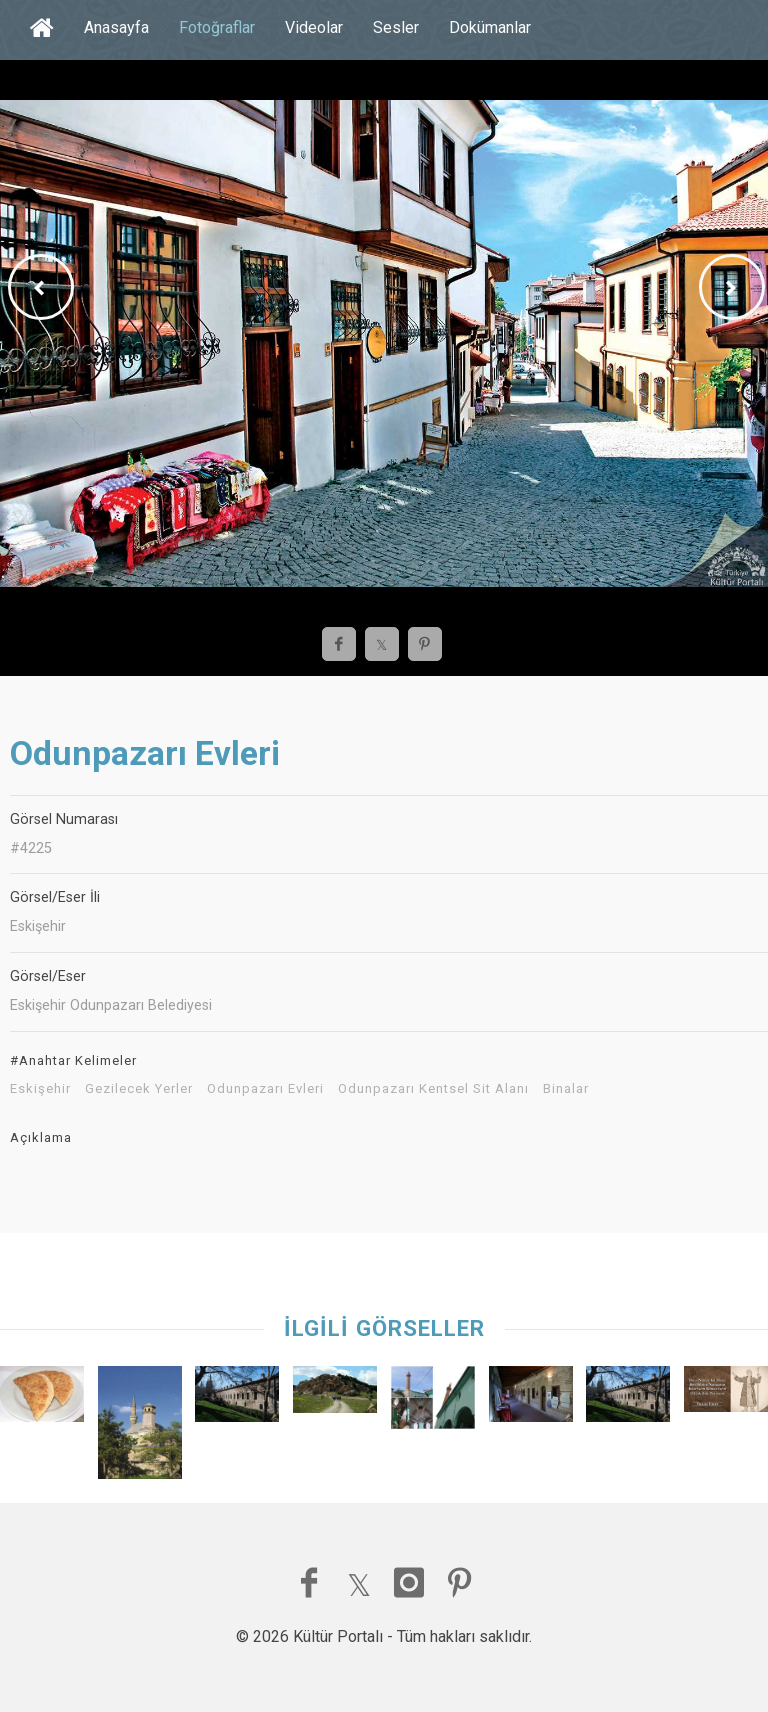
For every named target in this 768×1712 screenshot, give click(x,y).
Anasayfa (116, 27)
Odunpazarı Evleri (265, 1089)
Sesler (396, 27)
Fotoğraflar (217, 27)
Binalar (566, 1089)
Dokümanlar (490, 27)
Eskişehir (40, 1089)
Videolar (314, 27)
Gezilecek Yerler (139, 1089)
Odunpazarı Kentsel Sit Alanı (433, 1089)
